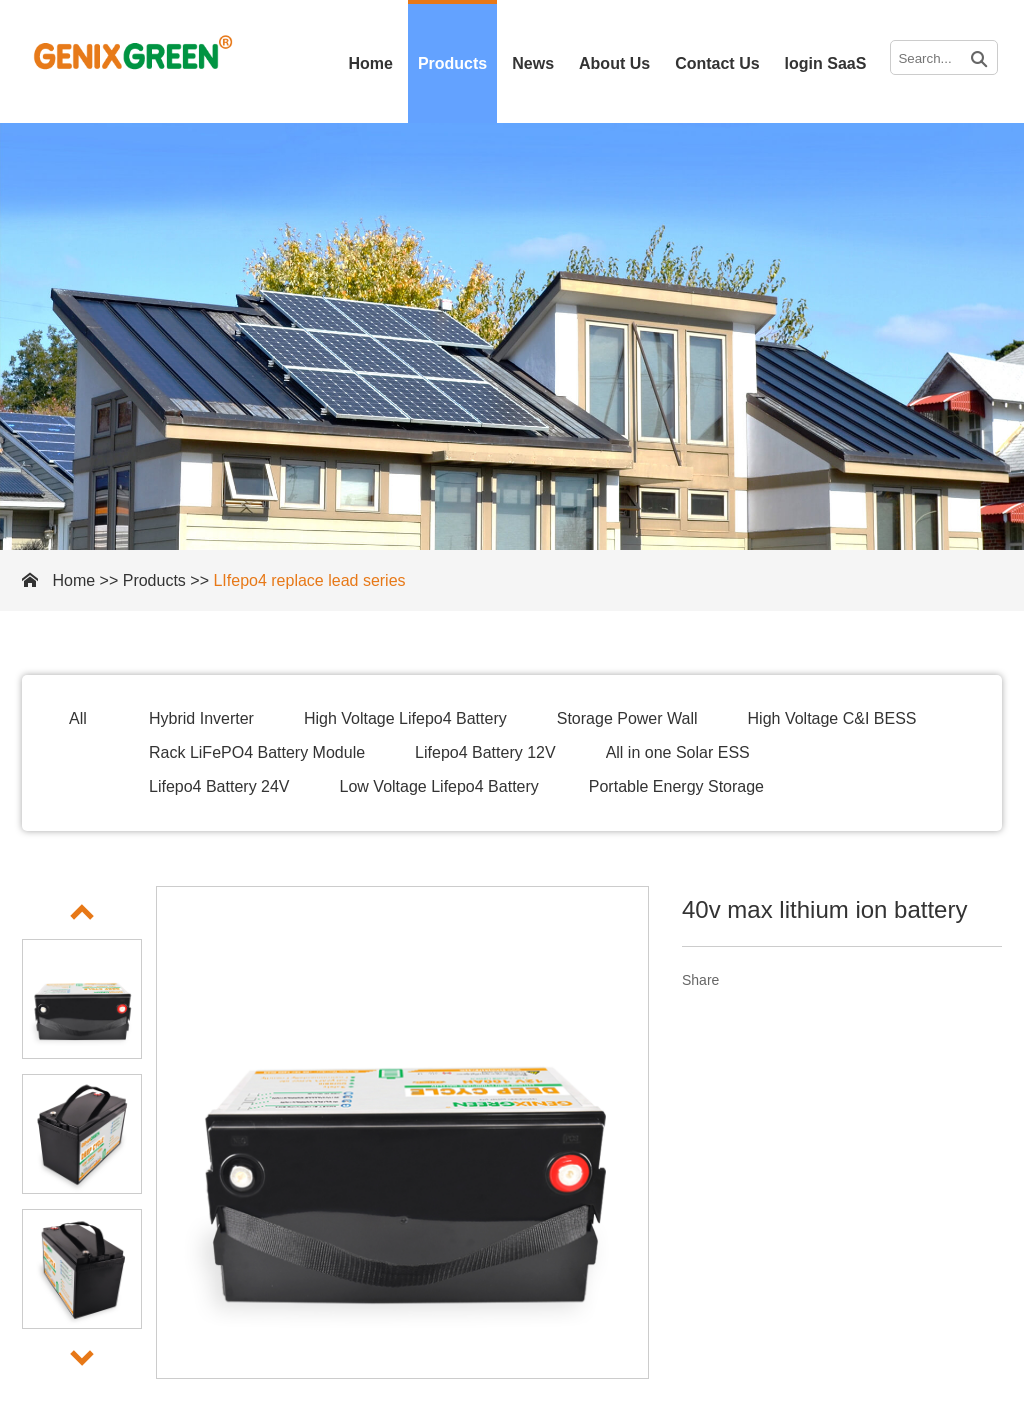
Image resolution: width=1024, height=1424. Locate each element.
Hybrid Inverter (201, 718)
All (78, 718)
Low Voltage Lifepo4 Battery (439, 786)
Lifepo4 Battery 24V (219, 786)
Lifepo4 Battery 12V (485, 752)
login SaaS (826, 63)
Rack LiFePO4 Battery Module (257, 752)
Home (370, 63)
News (533, 63)
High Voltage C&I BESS (832, 718)
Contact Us (717, 63)
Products (452, 63)
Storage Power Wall (627, 718)
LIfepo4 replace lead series (309, 580)
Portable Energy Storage (676, 786)
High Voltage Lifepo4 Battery (405, 718)
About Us (614, 63)
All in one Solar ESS (678, 752)
